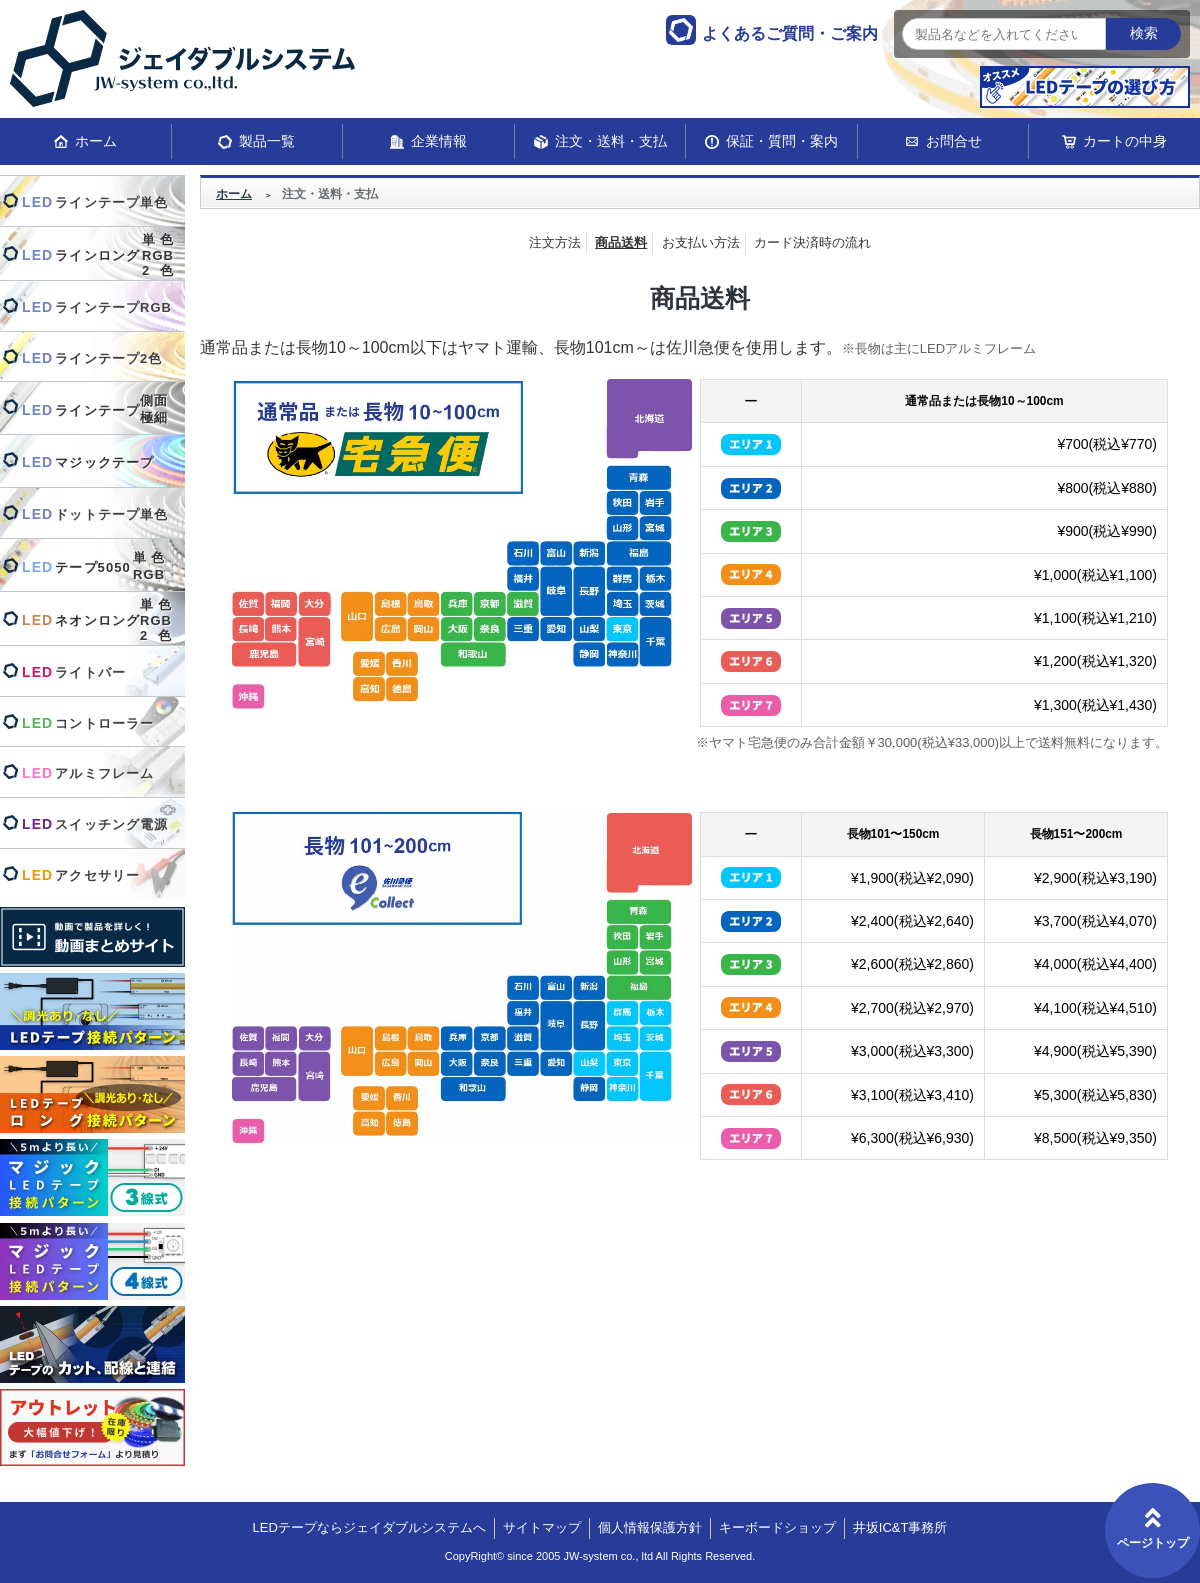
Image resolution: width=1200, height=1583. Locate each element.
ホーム (96, 141)
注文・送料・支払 (611, 141)
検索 (1144, 33)
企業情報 (439, 141)
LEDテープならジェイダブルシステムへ (369, 1527)
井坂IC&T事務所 (900, 1527)
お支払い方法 (701, 242)
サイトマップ (542, 1527)
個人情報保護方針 (650, 1527)
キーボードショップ (777, 1527)
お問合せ (954, 141)
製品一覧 (267, 141)
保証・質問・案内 (782, 141)
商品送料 (621, 242)
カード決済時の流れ (812, 242)
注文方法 (555, 242)
